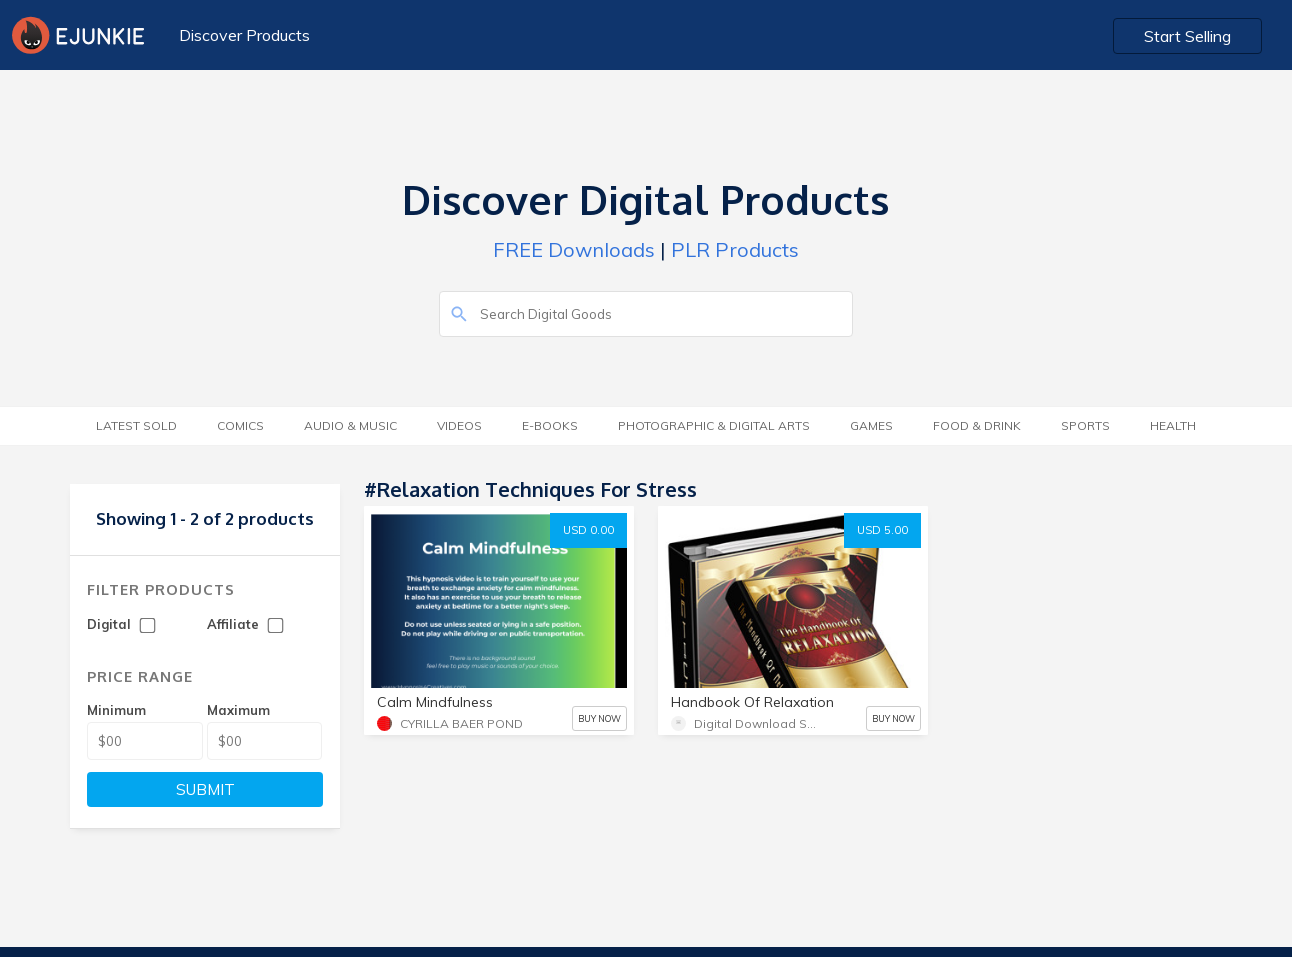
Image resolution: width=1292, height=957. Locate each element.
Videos (459, 425)
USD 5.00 (882, 530)
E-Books (550, 425)
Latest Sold (136, 425)
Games (871, 425)
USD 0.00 (588, 530)
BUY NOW (599, 718)
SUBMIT (205, 789)
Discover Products (244, 35)
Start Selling (1187, 36)
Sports (1085, 425)
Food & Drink (977, 425)
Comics (240, 425)
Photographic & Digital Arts (714, 425)
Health (1173, 425)
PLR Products (735, 249)
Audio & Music (350, 425)
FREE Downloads (574, 249)
